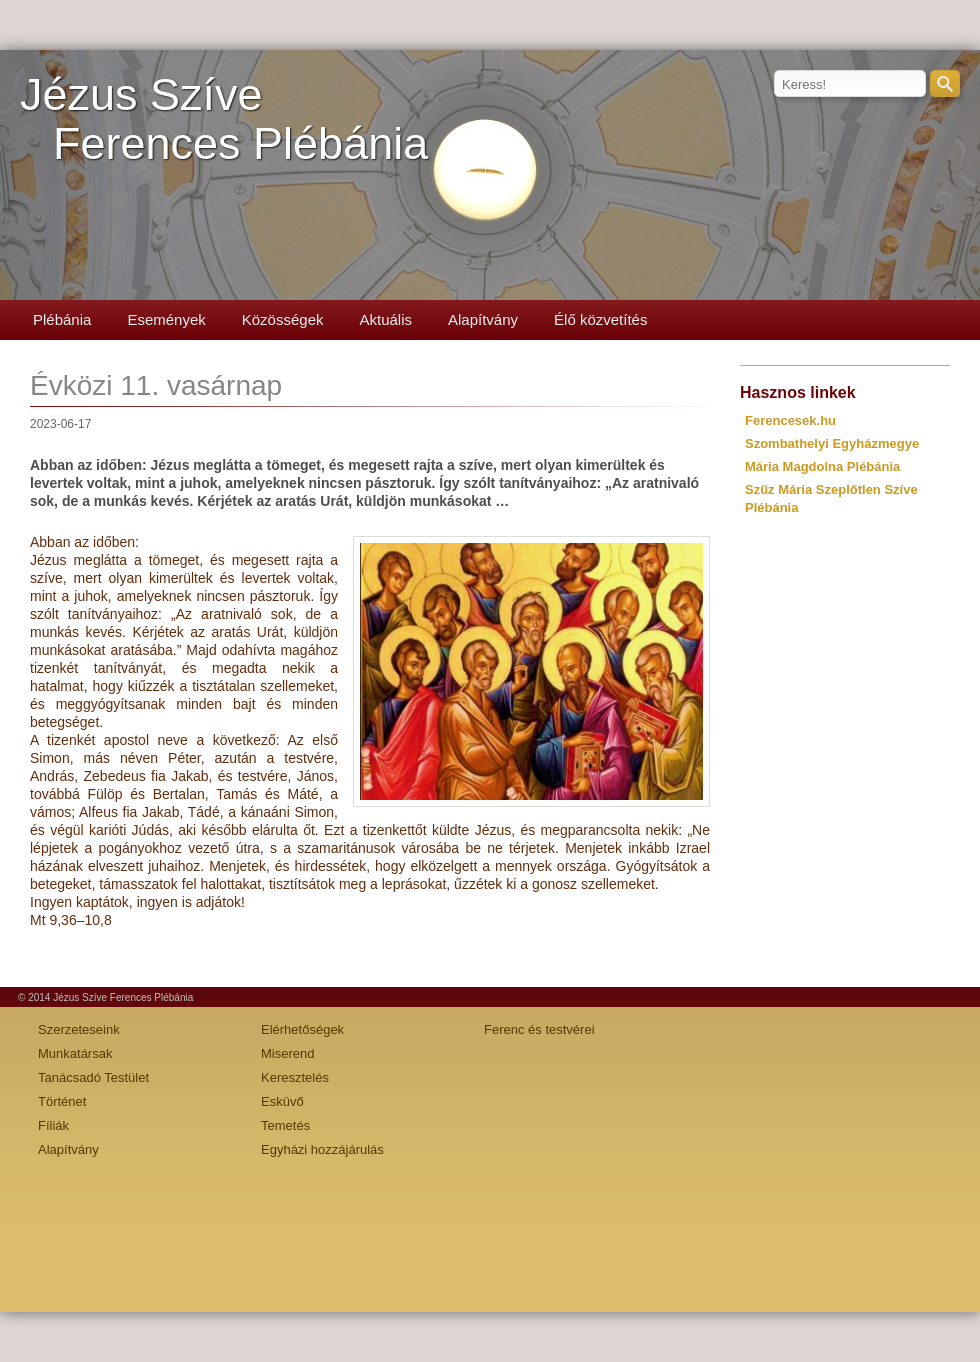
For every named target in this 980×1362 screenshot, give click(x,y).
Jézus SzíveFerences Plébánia (224, 119)
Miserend (287, 1053)
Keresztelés (295, 1077)
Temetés (285, 1125)
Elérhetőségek (302, 1029)
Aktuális (385, 319)
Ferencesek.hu (790, 420)
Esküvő (282, 1101)
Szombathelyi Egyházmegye (832, 443)
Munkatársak (75, 1053)
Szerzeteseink (79, 1029)
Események (166, 319)
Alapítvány (483, 319)
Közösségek (283, 319)
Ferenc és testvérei (539, 1029)
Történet (62, 1101)
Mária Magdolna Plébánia (822, 466)
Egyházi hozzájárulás (322, 1149)
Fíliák (53, 1125)
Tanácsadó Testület (93, 1077)
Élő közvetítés (600, 319)
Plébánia (62, 319)
